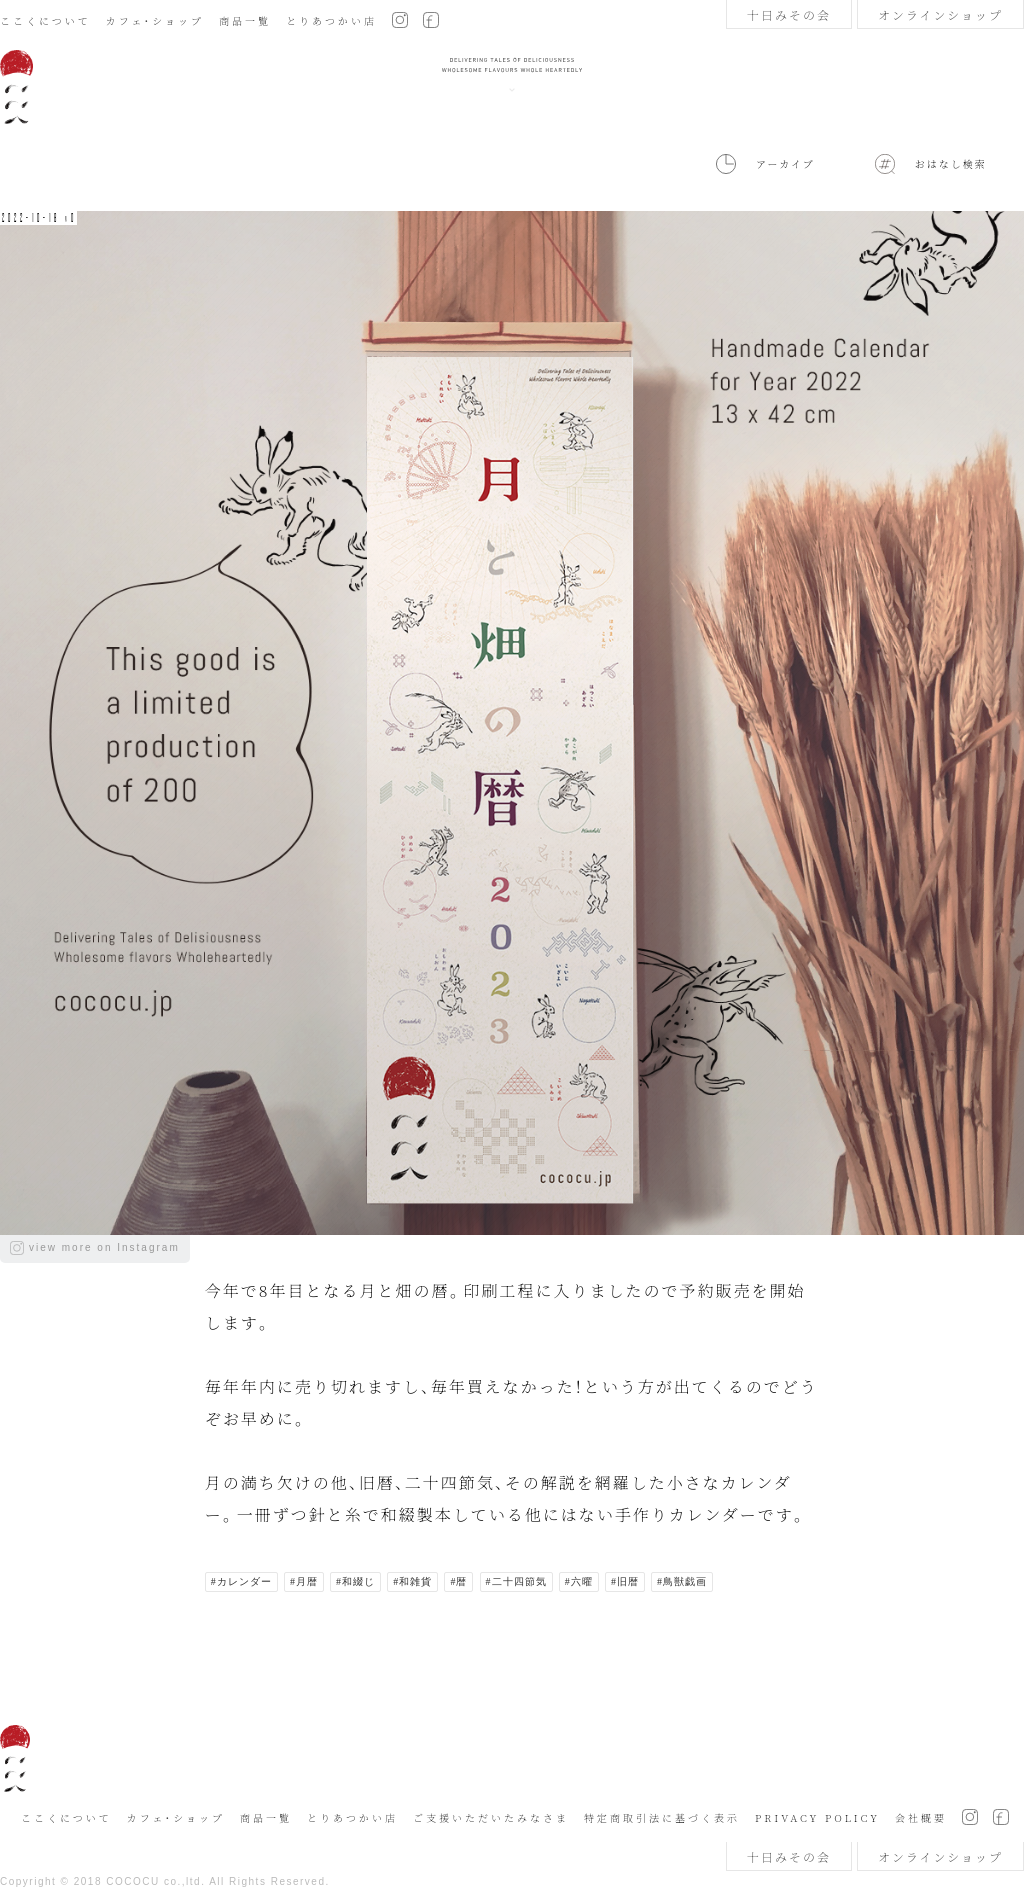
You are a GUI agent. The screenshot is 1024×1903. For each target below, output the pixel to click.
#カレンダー (241, 1581)
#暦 (458, 1581)
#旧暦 (625, 1581)
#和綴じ (355, 1581)
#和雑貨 (412, 1581)
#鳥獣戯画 (682, 1581)
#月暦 (304, 1581)
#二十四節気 (516, 1581)
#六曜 (579, 1581)
